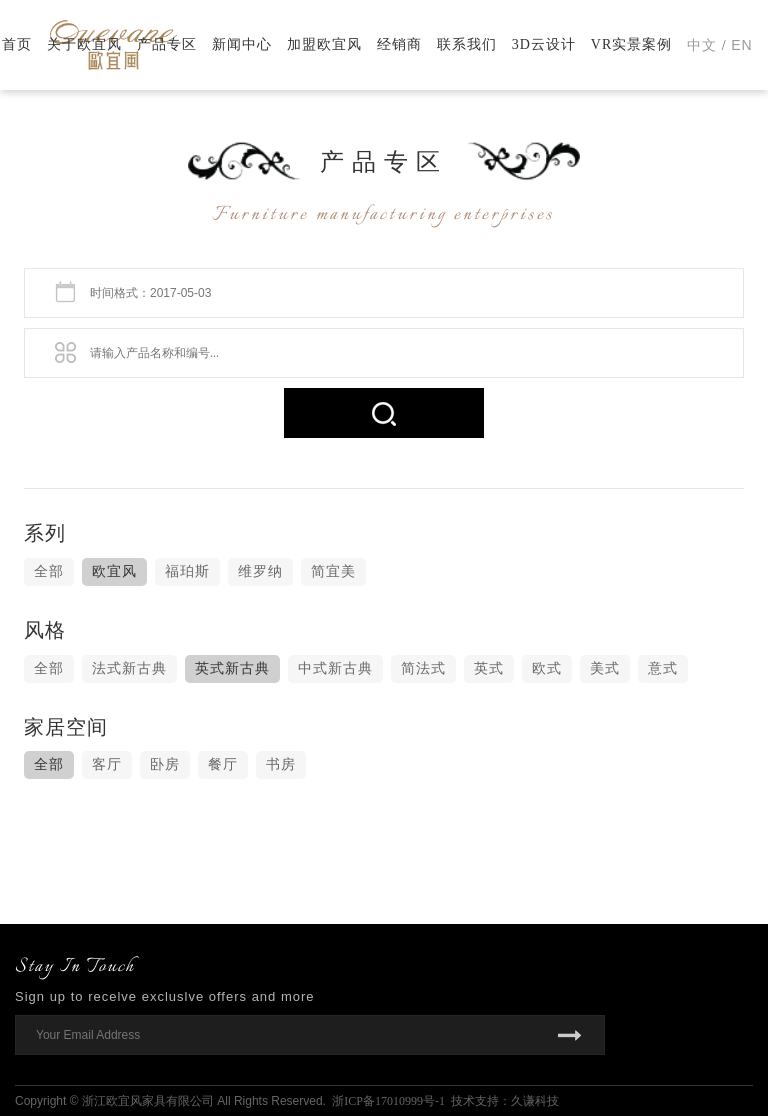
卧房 (165, 764)
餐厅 (223, 764)
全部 (49, 571)
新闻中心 (242, 44)
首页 (17, 44)
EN (741, 45)
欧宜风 (114, 571)
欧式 (547, 668)
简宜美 (333, 571)
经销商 (399, 44)
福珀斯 (187, 571)
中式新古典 (335, 668)
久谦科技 (535, 1101)
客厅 (107, 764)
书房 (281, 764)
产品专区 (167, 44)
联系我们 (467, 44)
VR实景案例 (631, 44)
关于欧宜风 (84, 44)
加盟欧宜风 (324, 44)
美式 (605, 668)
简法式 (423, 668)
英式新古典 (232, 668)
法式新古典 (129, 668)
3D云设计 (544, 44)
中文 (702, 45)
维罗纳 (260, 571)
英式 (489, 668)
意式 (663, 668)
